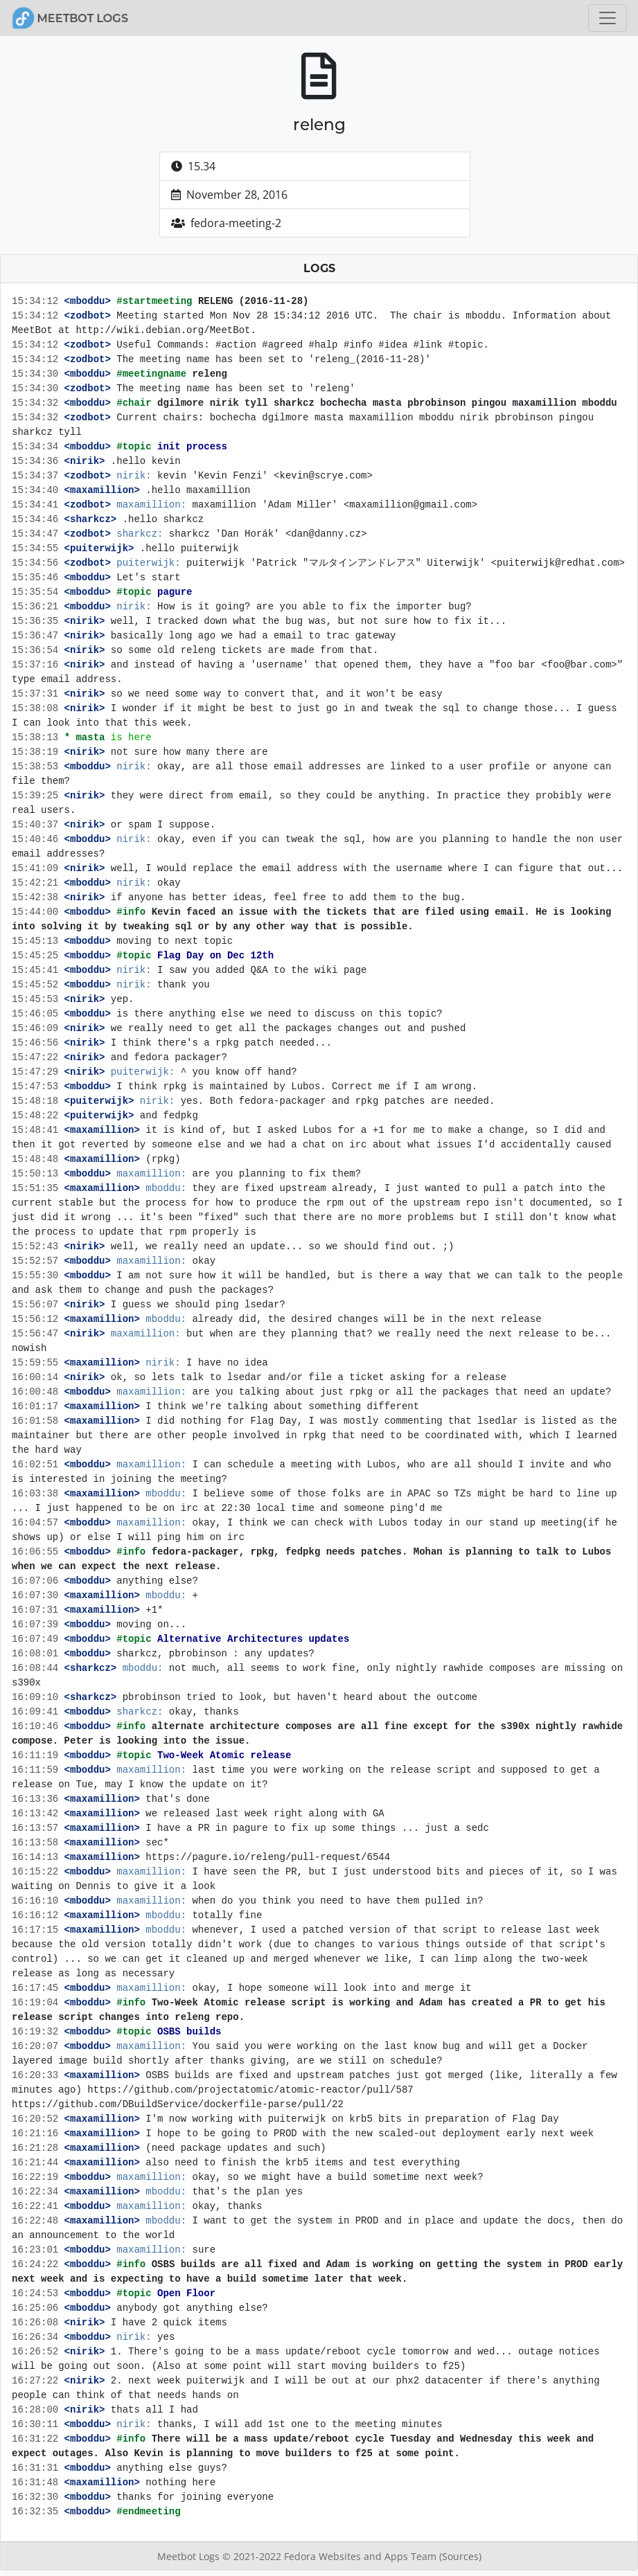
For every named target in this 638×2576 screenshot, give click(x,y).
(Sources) (460, 2556)
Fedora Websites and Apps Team (361, 2556)
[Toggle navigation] (607, 18)
